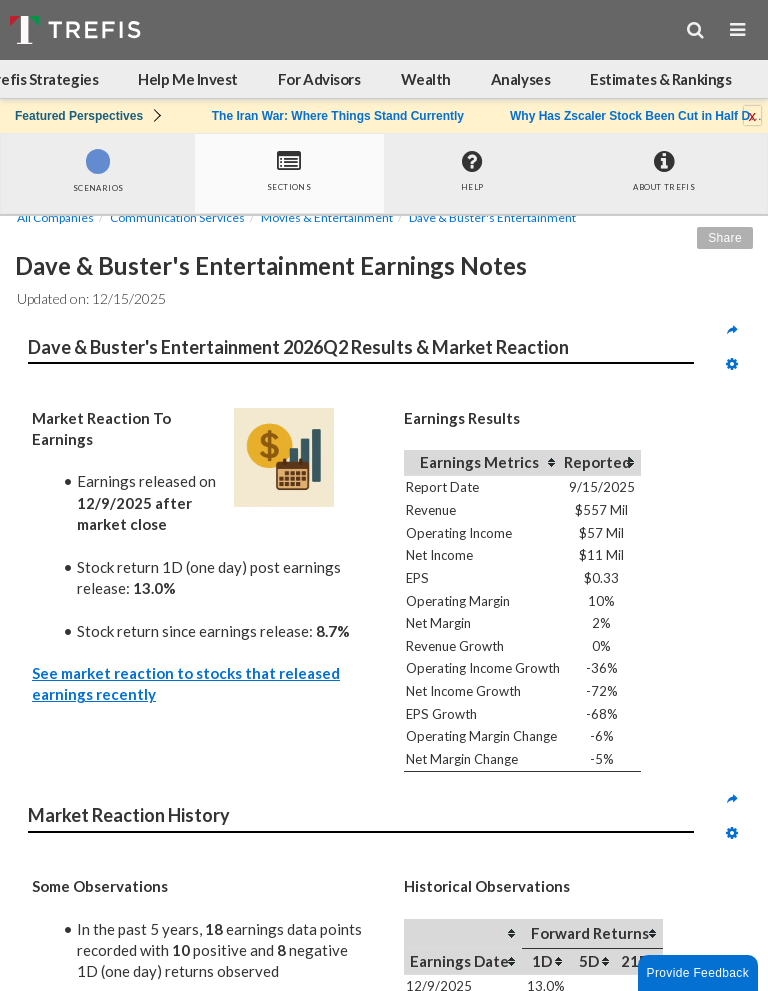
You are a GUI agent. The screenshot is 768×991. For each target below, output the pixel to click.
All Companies (55, 217)
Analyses (520, 79)
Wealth (426, 79)
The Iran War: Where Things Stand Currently (338, 116)
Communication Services (177, 217)
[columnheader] (483, 463)
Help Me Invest (188, 79)
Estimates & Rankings (660, 79)
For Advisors (319, 79)
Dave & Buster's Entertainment (492, 217)
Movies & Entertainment (327, 217)
